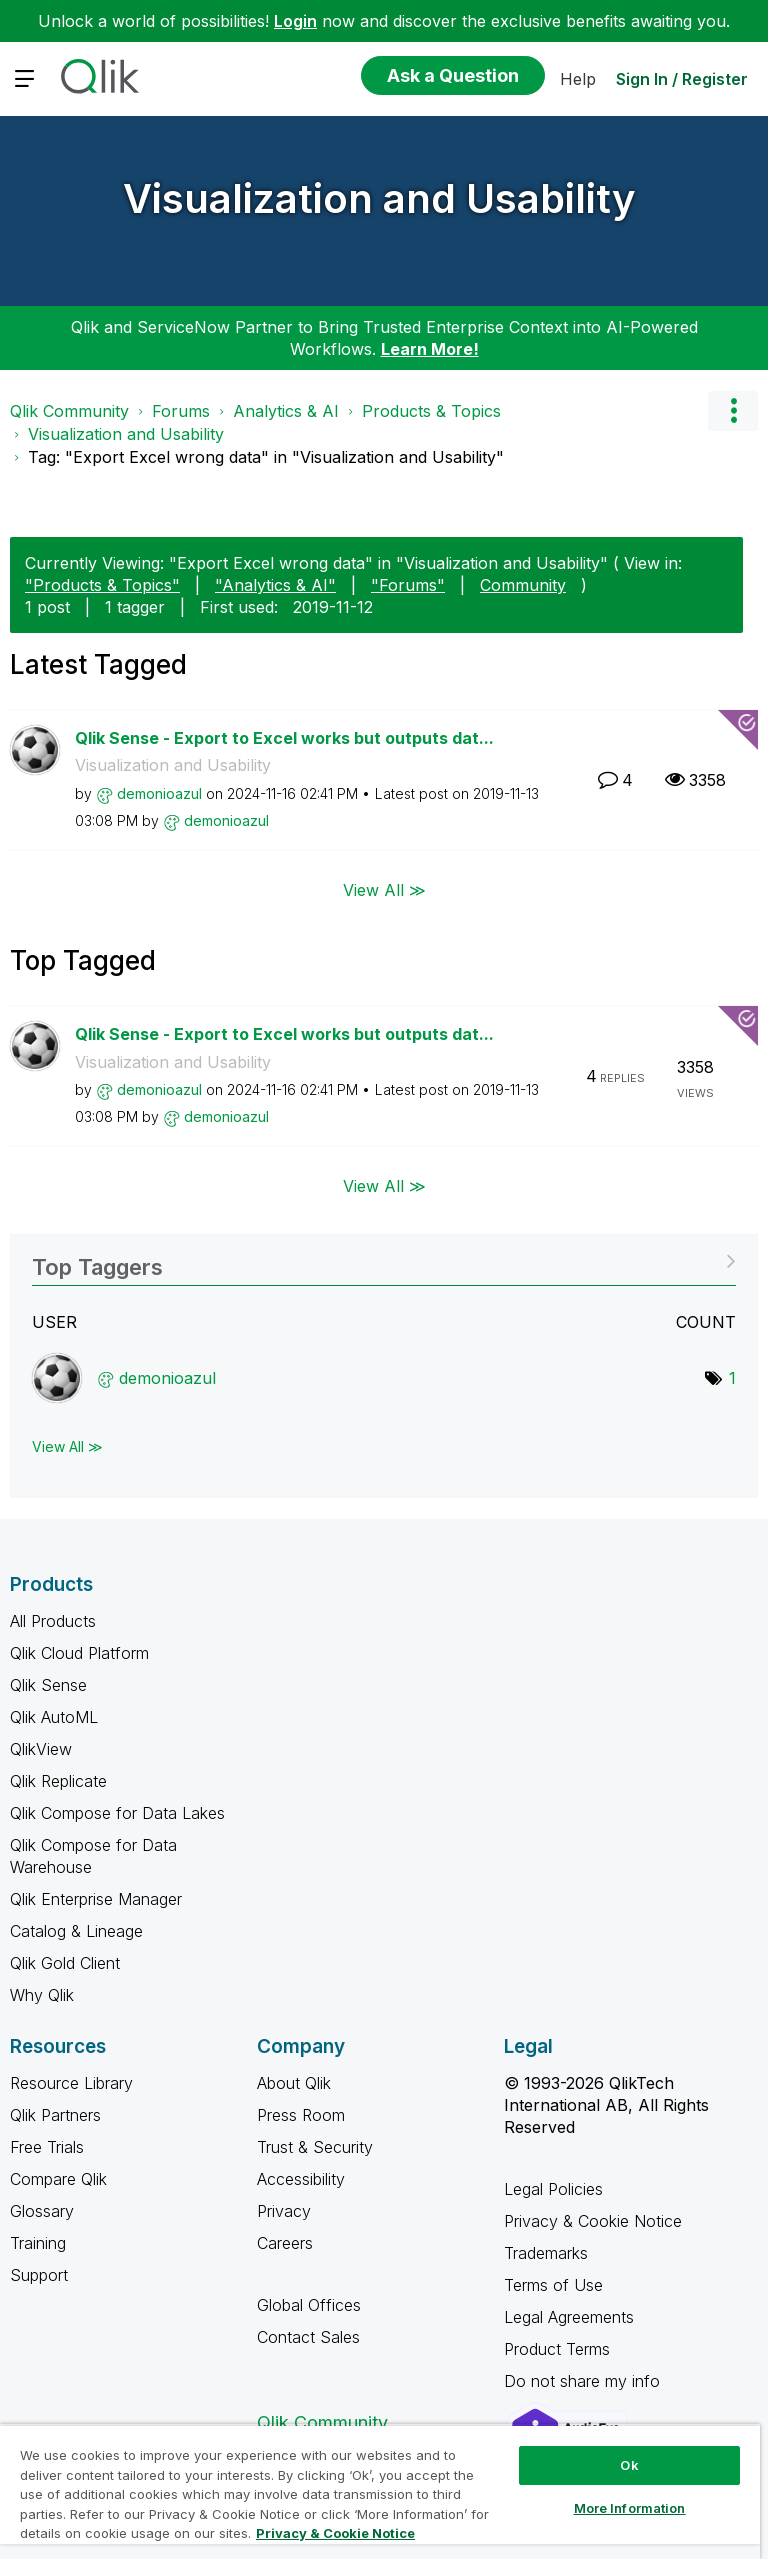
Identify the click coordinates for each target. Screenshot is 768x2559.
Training (38, 2243)
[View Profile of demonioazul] (159, 793)
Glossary (42, 2211)
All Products (53, 1621)
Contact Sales (308, 2337)
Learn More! (430, 349)
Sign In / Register (682, 79)
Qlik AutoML (54, 1717)
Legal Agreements (569, 2317)
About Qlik (294, 2083)
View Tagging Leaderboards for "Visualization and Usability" (384, 1260)
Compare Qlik (58, 2179)
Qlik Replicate (58, 1781)
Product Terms (557, 2349)
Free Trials (47, 2147)
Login (295, 21)
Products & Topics (431, 411)
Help (578, 79)
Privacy (284, 2211)
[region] (380, 2491)
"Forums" (408, 585)
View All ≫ (384, 890)
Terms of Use (553, 2285)
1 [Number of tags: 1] (732, 1378)
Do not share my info (584, 2381)
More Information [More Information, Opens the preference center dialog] (630, 2508)
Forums (181, 411)
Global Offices (309, 2305)
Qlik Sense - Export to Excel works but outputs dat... (284, 738)
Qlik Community (69, 411)
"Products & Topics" (102, 585)
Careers (285, 2243)
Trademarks (546, 2253)
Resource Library (71, 2083)
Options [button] (733, 411)
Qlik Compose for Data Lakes (117, 1813)
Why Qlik (42, 1995)
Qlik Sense (48, 1685)
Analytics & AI (286, 411)
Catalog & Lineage (76, 1931)
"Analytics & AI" (275, 585)
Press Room (301, 2115)
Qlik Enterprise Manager (96, 1899)
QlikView (41, 1749)
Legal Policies (553, 2189)
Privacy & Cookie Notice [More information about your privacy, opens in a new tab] (335, 2533)
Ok (629, 2465)
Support (39, 2275)
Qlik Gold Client (65, 1963)
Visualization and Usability (379, 198)
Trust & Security (315, 2147)
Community (523, 585)
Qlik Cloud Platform (79, 1653)
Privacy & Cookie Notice (593, 2221)
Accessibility (301, 2179)
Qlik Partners (55, 2115)
